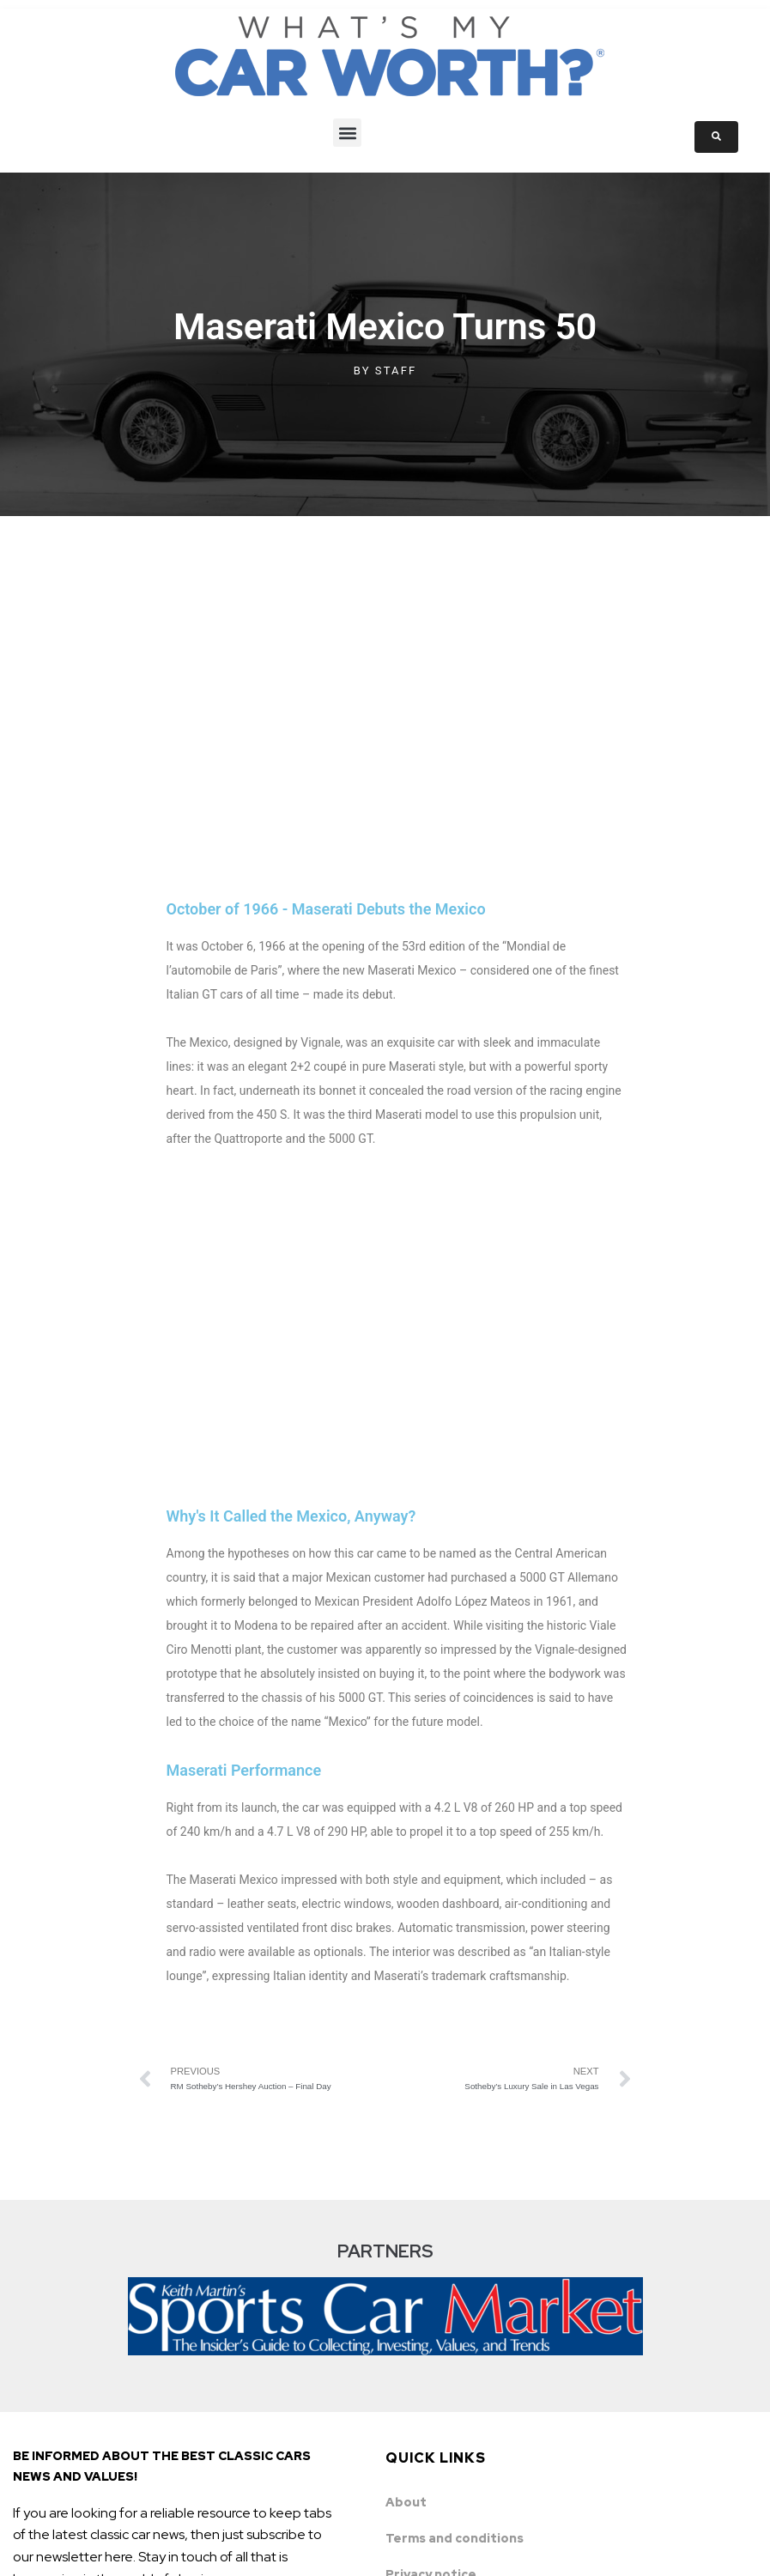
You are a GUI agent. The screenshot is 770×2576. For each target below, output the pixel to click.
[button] (347, 132)
